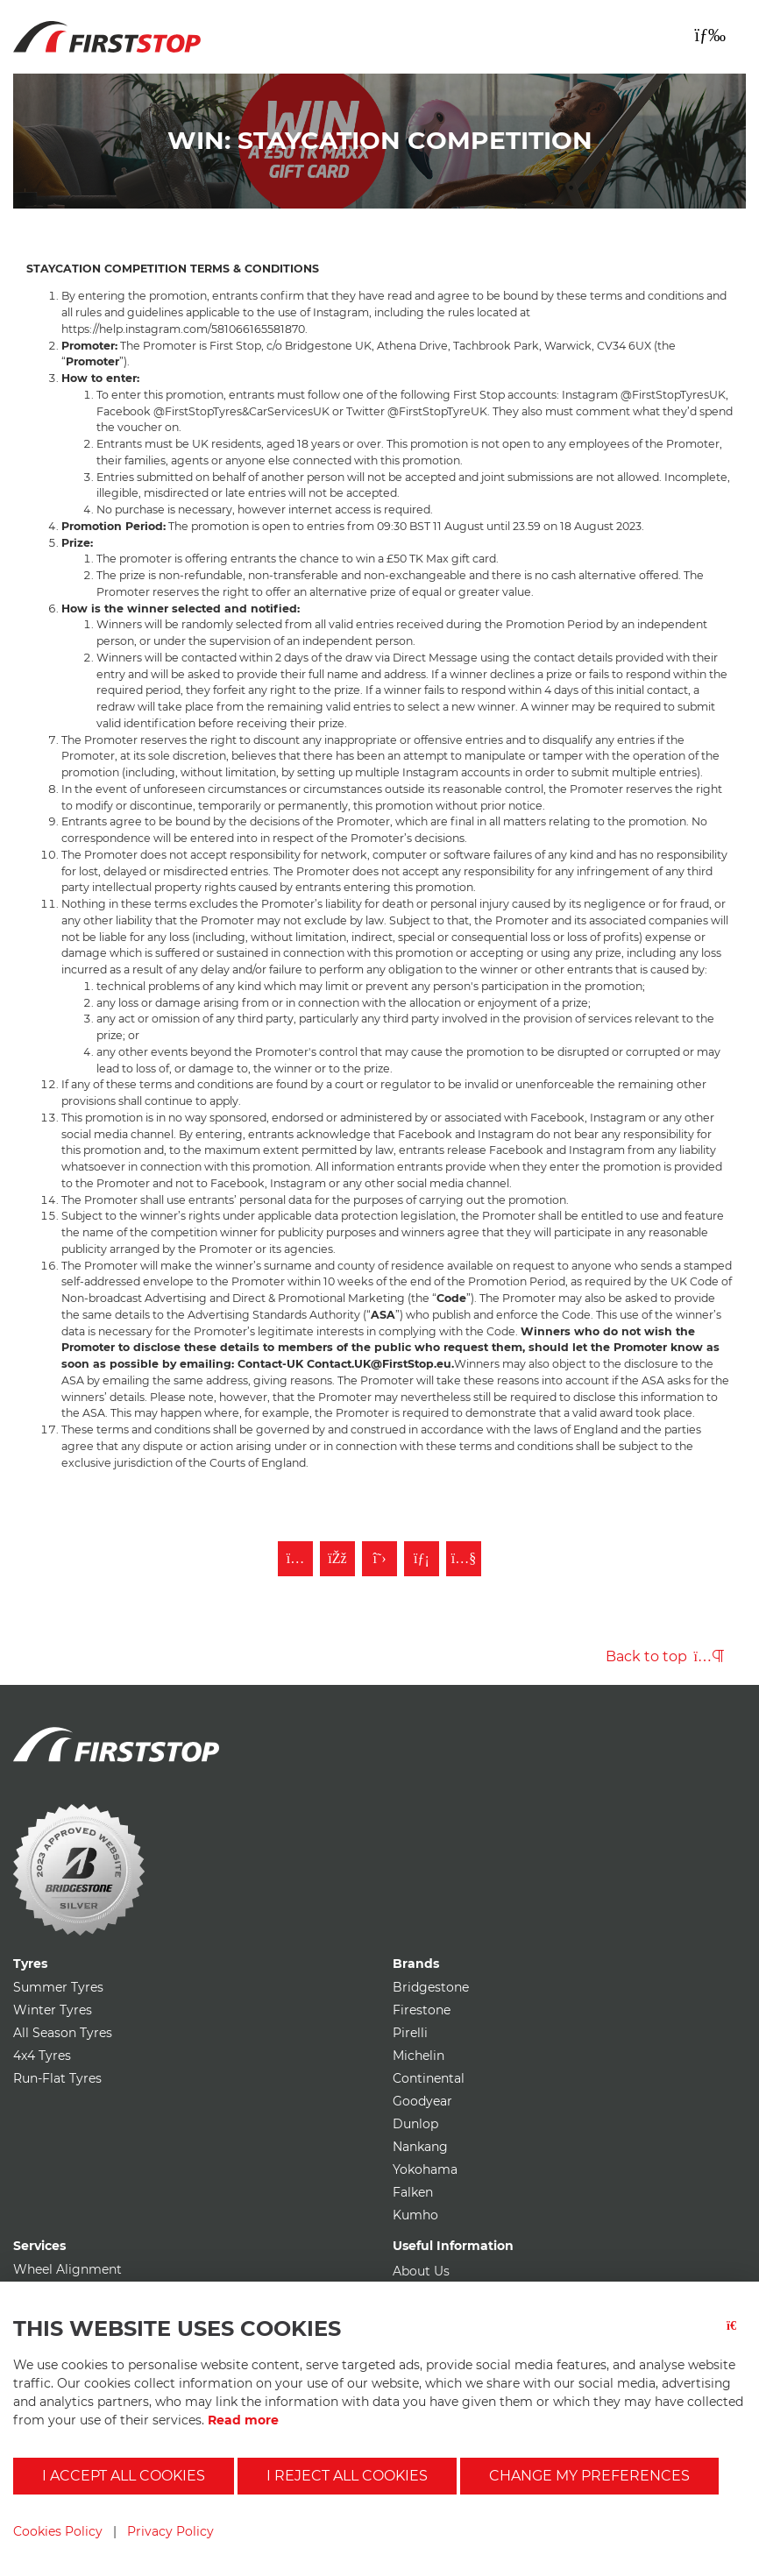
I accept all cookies (123, 2475)
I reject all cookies (347, 2475)
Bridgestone (431, 1987)
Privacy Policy (170, 2531)
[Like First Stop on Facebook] (337, 1558)
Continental (429, 2078)
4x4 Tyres (42, 2055)
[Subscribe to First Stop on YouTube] (463, 1558)
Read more (243, 2420)
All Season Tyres (62, 2033)
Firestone (421, 2010)
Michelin (418, 2055)
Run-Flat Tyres (57, 2078)
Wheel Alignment (67, 2269)
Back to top (665, 1656)
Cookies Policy (58, 2531)
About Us (421, 2271)
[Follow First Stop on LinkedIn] (421, 1558)
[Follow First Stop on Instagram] (295, 1558)
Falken (413, 2192)
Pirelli (410, 2033)
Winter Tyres (52, 2010)
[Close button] (736, 2336)
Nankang (420, 2147)
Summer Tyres (58, 1987)
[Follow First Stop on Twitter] (379, 1558)
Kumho (415, 2215)
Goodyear (422, 2101)
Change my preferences (589, 2475)
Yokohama (425, 2169)
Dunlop (415, 2124)
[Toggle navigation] (710, 35)
